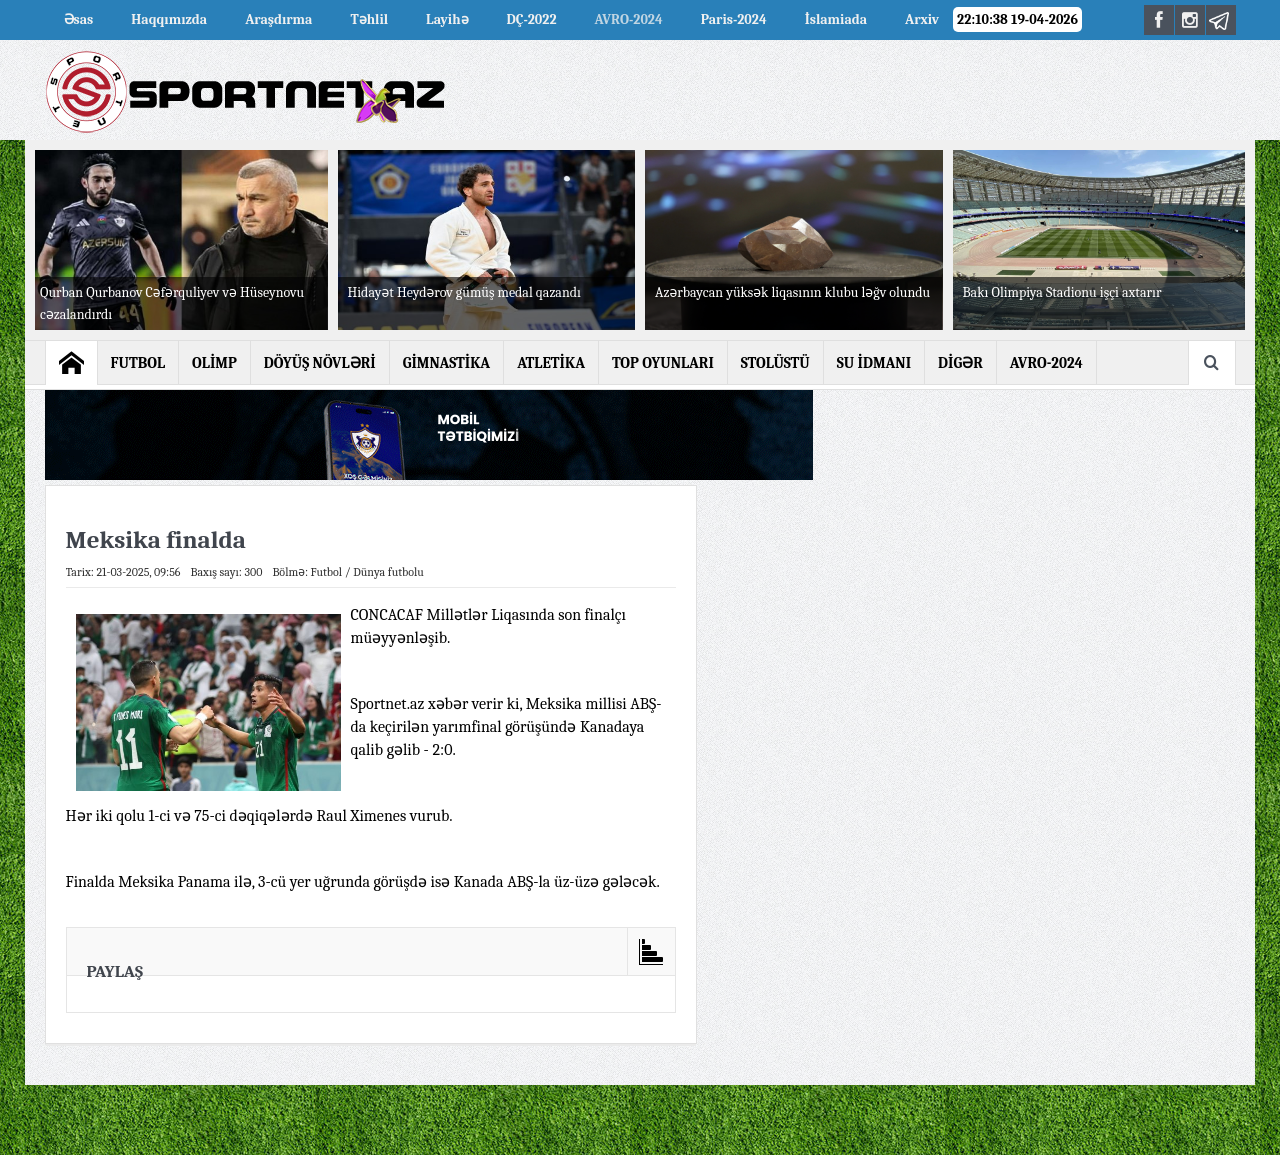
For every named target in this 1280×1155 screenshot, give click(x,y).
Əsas (79, 19)
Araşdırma (278, 19)
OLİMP (214, 363)
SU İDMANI (874, 363)
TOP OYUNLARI (663, 363)
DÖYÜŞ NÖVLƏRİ (320, 363)
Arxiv (922, 19)
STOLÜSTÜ (775, 363)
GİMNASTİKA (447, 363)
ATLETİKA (551, 363)
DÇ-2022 (532, 19)
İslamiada (836, 19)
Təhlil (369, 19)
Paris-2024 (734, 19)
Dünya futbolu (388, 572)
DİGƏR (960, 363)
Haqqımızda (169, 19)
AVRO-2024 (629, 19)
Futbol (327, 572)
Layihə (447, 19)
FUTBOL (138, 363)
